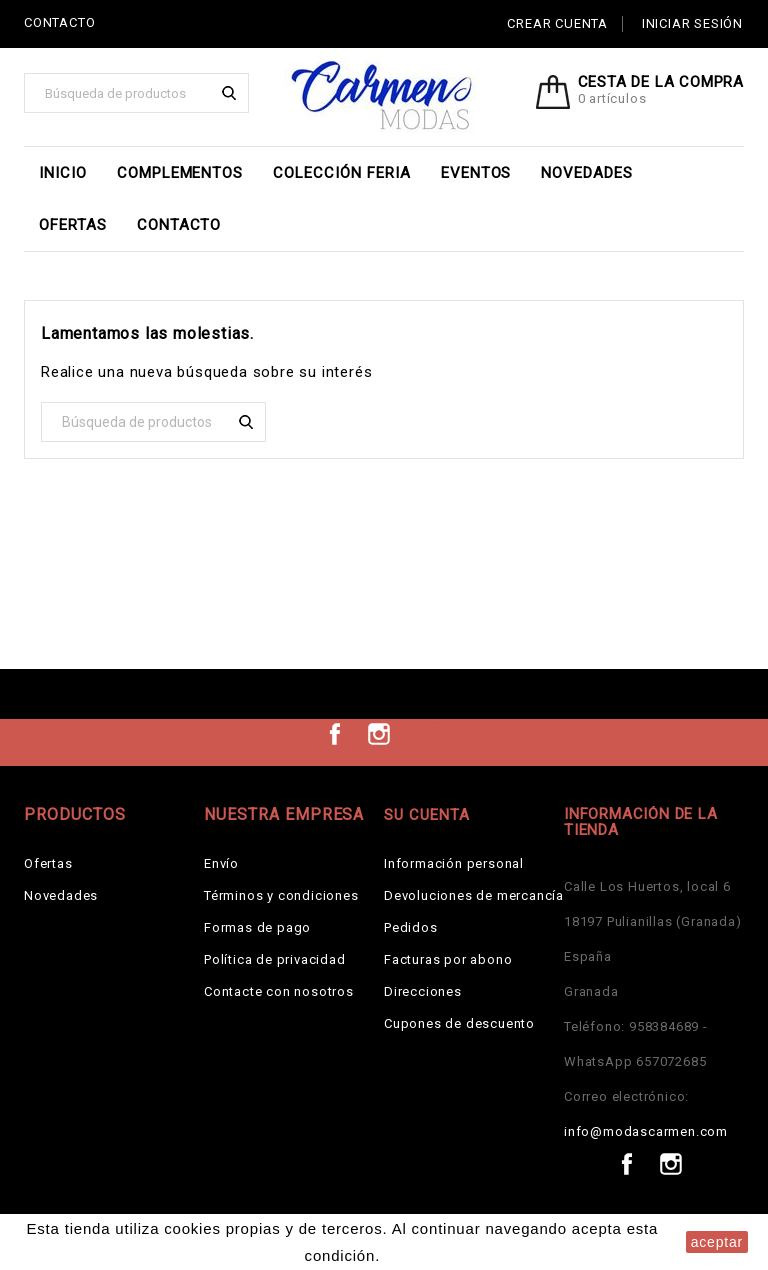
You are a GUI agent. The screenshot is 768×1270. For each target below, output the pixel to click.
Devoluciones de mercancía (474, 895)
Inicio (63, 173)
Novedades (587, 173)
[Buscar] (136, 93)
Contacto (179, 225)
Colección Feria (341, 173)
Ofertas (73, 225)
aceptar (717, 1242)
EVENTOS (476, 173)
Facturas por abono (448, 959)
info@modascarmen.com (646, 1131)
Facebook (335, 734)
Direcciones (423, 991)
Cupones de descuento (459, 1023)
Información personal (454, 863)
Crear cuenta (557, 23)
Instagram (379, 734)
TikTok (423, 734)
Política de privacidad (275, 959)
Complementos (180, 173)
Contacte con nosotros (279, 991)
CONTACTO (59, 22)
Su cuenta (427, 815)
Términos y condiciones (281, 895)
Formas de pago (257, 927)
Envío (221, 863)
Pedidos (411, 927)
